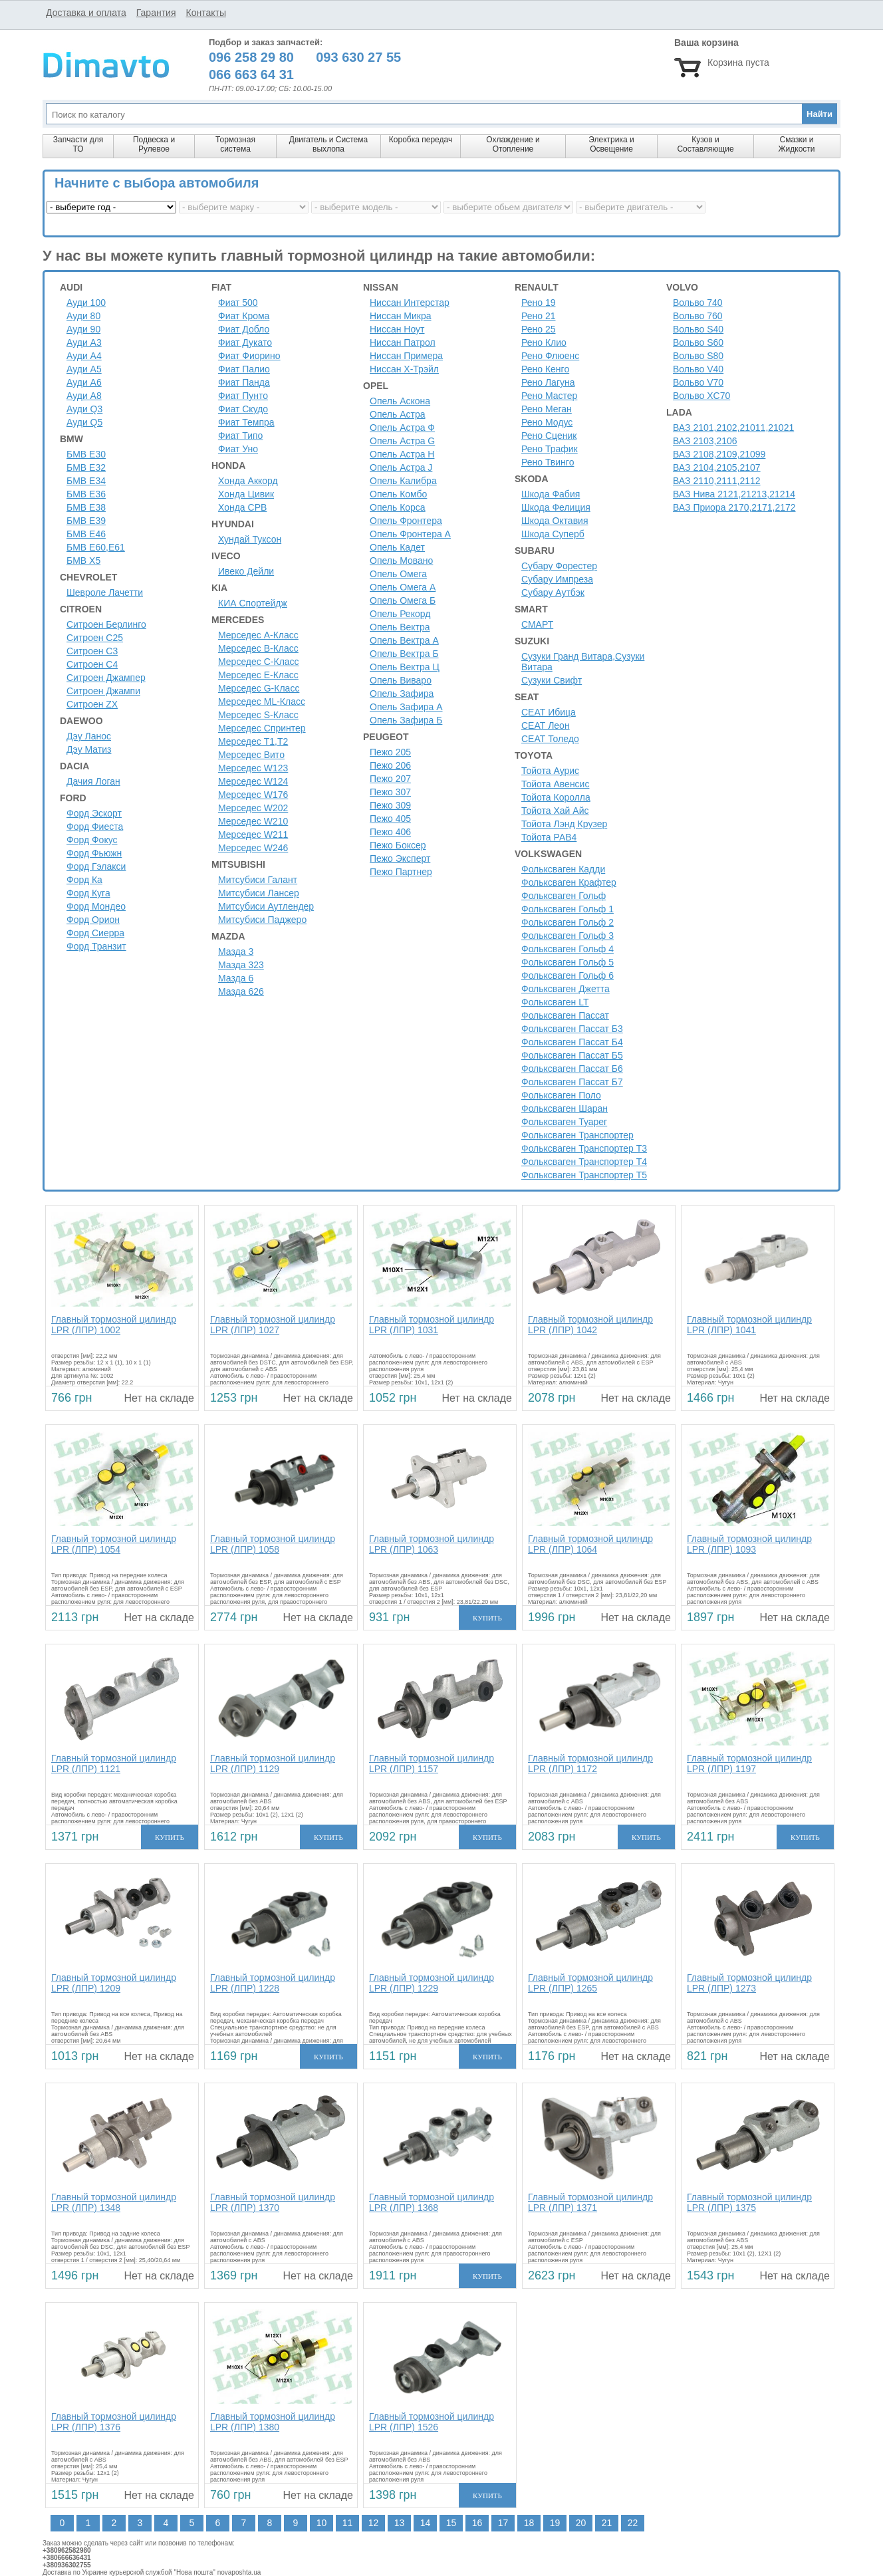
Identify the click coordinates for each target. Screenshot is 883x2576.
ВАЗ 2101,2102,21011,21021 (733, 427)
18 (529, 2522)
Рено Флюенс (550, 355)
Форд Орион (93, 919)
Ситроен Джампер (106, 677)
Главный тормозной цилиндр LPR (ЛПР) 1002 (113, 1324)
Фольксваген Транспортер (577, 1135)
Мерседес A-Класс (258, 635)
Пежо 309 (390, 805)
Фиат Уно (238, 449)
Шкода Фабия (550, 494)
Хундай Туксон (249, 539)
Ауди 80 (83, 316)
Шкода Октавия (554, 520)
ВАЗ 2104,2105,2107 (717, 467)
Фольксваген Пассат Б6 (572, 1068)
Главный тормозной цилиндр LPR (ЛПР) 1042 (590, 1324)
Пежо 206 (390, 765)
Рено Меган (546, 409)
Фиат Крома (243, 316)
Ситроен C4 (92, 664)
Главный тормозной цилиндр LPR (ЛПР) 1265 (590, 1983)
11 (347, 2522)
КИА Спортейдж (252, 603)
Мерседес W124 (253, 781)
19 (555, 2522)
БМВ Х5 (83, 560)
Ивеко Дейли (246, 571)
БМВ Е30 (86, 454)
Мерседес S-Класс (258, 714)
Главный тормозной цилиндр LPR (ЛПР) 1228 (272, 1983)
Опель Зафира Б (406, 720)
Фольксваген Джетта (565, 988)
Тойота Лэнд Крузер (564, 824)
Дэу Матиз (88, 749)
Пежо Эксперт (400, 858)
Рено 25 (538, 329)
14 (425, 2522)
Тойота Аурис (550, 770)
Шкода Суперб (552, 534)
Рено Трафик (549, 449)
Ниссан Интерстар (409, 302)
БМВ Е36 (86, 494)
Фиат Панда (244, 382)
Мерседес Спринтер (262, 728)
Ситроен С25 (94, 637)
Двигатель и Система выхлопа (328, 144)
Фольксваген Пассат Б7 (572, 1082)
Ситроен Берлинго (106, 624)
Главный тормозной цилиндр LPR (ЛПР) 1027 (272, 1324)
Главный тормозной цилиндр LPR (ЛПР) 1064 (590, 1544)
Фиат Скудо (243, 409)
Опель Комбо (398, 494)
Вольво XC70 (701, 395)
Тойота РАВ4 (548, 837)
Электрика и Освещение (611, 144)
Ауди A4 (84, 355)
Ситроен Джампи (103, 691)
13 (399, 2522)
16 (477, 2522)
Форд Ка (84, 879)
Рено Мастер (549, 395)
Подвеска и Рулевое (154, 144)
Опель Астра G (402, 441)
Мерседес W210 (253, 821)
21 (607, 2522)
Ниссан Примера (406, 355)
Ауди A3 (84, 342)
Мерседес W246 (253, 847)
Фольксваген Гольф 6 (567, 975)
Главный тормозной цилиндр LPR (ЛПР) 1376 (113, 2421)
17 (503, 2522)
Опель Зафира (402, 693)
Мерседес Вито (251, 754)
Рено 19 (538, 302)
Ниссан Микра (401, 316)
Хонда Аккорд (248, 480)
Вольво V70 (698, 382)
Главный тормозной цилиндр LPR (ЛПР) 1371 (590, 2202)
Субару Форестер (559, 566)
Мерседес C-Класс (258, 661)
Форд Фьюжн (94, 853)
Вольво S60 (698, 342)
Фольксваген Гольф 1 (567, 909)
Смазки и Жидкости (796, 144)
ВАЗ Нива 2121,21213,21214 (734, 494)
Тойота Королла (555, 797)
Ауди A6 (84, 382)
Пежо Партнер (401, 871)
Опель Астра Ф (402, 427)
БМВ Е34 (86, 480)
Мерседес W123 (253, 768)
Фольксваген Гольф (563, 895)
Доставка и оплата (86, 12)
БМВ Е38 (86, 507)
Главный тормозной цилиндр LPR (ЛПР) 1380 (272, 2421)
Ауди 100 (86, 302)
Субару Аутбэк (552, 592)
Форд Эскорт (94, 813)
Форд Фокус (92, 840)
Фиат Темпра (246, 422)
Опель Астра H (402, 454)
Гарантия (156, 12)
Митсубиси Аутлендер (266, 906)
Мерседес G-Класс (258, 688)
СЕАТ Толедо (550, 738)
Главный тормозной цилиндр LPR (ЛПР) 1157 (431, 1763)
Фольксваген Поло (561, 1095)
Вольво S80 (698, 355)
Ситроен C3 (92, 651)
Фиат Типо (240, 435)
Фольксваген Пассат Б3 (572, 1028)
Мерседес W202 (253, 808)
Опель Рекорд (400, 613)
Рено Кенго (545, 369)
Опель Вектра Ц (405, 667)
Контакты (205, 12)
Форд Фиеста (94, 826)
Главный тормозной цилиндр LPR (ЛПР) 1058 (272, 1544)
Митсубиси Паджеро (262, 919)
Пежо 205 (390, 752)
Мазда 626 (241, 991)
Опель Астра (397, 414)
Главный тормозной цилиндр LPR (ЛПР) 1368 (431, 2202)
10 (321, 2522)
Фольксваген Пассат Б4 (572, 1042)
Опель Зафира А (406, 707)
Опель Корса (398, 507)
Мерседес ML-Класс (261, 701)
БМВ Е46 (86, 534)
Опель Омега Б (403, 600)
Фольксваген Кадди (563, 869)
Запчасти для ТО (78, 144)
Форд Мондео (96, 906)
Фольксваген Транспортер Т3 (584, 1148)
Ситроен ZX (92, 704)
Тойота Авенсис (555, 784)
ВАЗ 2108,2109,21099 (719, 454)
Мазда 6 (235, 978)
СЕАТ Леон (545, 725)
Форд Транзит (96, 946)
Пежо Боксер (398, 845)
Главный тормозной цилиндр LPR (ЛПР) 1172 (590, 1763)
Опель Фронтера (406, 520)
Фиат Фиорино (249, 355)
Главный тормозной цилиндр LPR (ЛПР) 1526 (431, 2421)
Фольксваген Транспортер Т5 (584, 1175)
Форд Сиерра (95, 933)
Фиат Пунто (243, 395)
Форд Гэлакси (96, 866)
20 (581, 2522)
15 (451, 2522)
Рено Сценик (548, 435)
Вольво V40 (698, 369)
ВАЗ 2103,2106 (705, 441)
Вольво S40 (698, 329)
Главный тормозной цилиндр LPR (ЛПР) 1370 (272, 2202)
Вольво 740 (698, 302)
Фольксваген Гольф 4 (567, 949)
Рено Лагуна (548, 382)
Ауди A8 (84, 395)
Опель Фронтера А (410, 534)
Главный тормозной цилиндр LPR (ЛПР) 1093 (749, 1544)
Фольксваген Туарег (564, 1121)
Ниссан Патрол (403, 342)
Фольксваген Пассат (565, 1015)
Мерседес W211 (253, 834)
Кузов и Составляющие (705, 144)
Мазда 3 (235, 951)
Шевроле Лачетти (104, 592)
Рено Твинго (547, 462)
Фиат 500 (238, 302)
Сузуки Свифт (551, 680)
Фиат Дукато (245, 342)
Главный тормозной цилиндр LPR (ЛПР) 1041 (749, 1324)
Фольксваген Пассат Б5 (572, 1055)
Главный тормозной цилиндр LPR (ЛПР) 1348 (113, 2202)
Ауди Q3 (84, 409)
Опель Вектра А (404, 640)
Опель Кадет (397, 547)
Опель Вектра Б (404, 653)
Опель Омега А (403, 587)
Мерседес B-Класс (258, 648)
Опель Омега (398, 574)
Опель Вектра (400, 627)
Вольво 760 (698, 316)
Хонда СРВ (242, 507)
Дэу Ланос (88, 736)
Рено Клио (544, 342)
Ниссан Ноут (397, 329)
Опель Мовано (401, 560)
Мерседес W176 (253, 794)
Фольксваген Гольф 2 (567, 922)
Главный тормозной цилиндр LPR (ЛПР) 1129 (272, 1763)
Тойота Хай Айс (554, 810)
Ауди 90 (83, 329)
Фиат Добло (243, 329)
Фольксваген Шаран (564, 1108)
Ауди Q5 (84, 422)
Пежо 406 (390, 832)
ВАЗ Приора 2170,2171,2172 (734, 507)
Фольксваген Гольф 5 (567, 962)
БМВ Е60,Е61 (95, 547)
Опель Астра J (401, 467)
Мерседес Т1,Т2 (253, 741)
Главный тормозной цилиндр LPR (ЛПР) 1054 (113, 1544)
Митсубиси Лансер (258, 893)
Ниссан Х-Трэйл (404, 369)
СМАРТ (537, 624)
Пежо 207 (390, 778)
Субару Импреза (557, 579)
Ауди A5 (84, 369)
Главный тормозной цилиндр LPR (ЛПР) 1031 (431, 1324)
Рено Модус (546, 422)
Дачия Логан (93, 781)
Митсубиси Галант (257, 879)
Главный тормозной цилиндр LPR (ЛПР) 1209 (113, 1983)
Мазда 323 (241, 965)
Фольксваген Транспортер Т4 (584, 1161)
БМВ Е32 (86, 467)
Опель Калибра (403, 480)
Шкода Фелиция (555, 507)
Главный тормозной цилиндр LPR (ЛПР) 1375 (749, 2202)
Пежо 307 (390, 792)
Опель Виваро (401, 680)
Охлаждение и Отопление (513, 144)
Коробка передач (420, 139)
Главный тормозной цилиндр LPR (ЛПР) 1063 (431, 1544)
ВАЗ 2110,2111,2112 (717, 480)
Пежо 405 (390, 818)
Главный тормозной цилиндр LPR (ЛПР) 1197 (749, 1763)
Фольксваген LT (554, 1002)
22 (633, 2522)
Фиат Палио (244, 369)
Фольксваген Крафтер (568, 882)
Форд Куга (88, 893)
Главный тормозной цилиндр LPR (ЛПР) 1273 (749, 1983)
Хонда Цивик (246, 494)
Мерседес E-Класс (258, 675)
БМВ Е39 (86, 520)
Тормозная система (235, 144)
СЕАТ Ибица (548, 712)
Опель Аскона (400, 401)
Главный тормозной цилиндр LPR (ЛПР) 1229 (431, 1983)
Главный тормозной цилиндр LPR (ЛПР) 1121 (113, 1763)
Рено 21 (538, 316)
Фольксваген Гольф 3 (567, 935)
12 (373, 2522)
